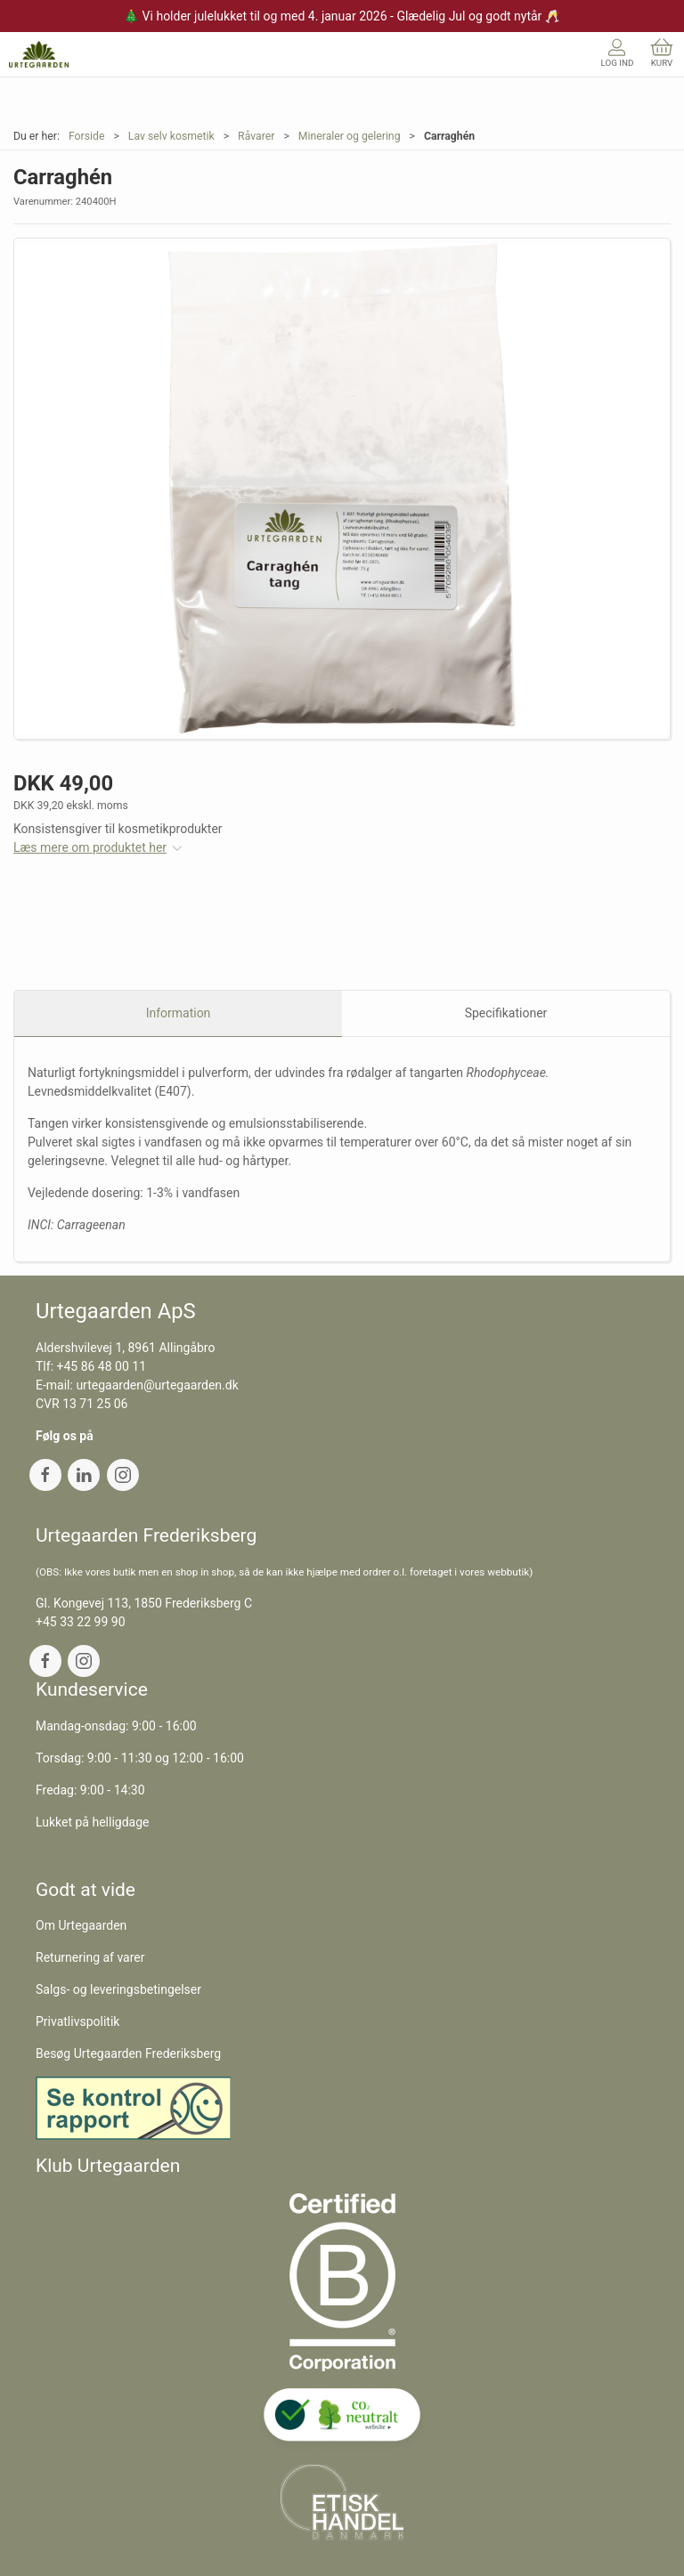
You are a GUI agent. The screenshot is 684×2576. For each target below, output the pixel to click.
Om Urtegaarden (81, 1925)
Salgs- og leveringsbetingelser (118, 1989)
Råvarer (256, 136)
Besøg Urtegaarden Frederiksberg (128, 2053)
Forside (87, 136)
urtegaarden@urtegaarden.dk (157, 1385)
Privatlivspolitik (77, 2021)
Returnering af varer (90, 1957)
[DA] (38, 54)
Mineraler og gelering (349, 136)
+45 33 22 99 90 (81, 1622)
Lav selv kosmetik (171, 136)
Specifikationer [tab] (506, 1013)
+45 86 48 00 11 (102, 1366)
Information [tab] (178, 1013)
